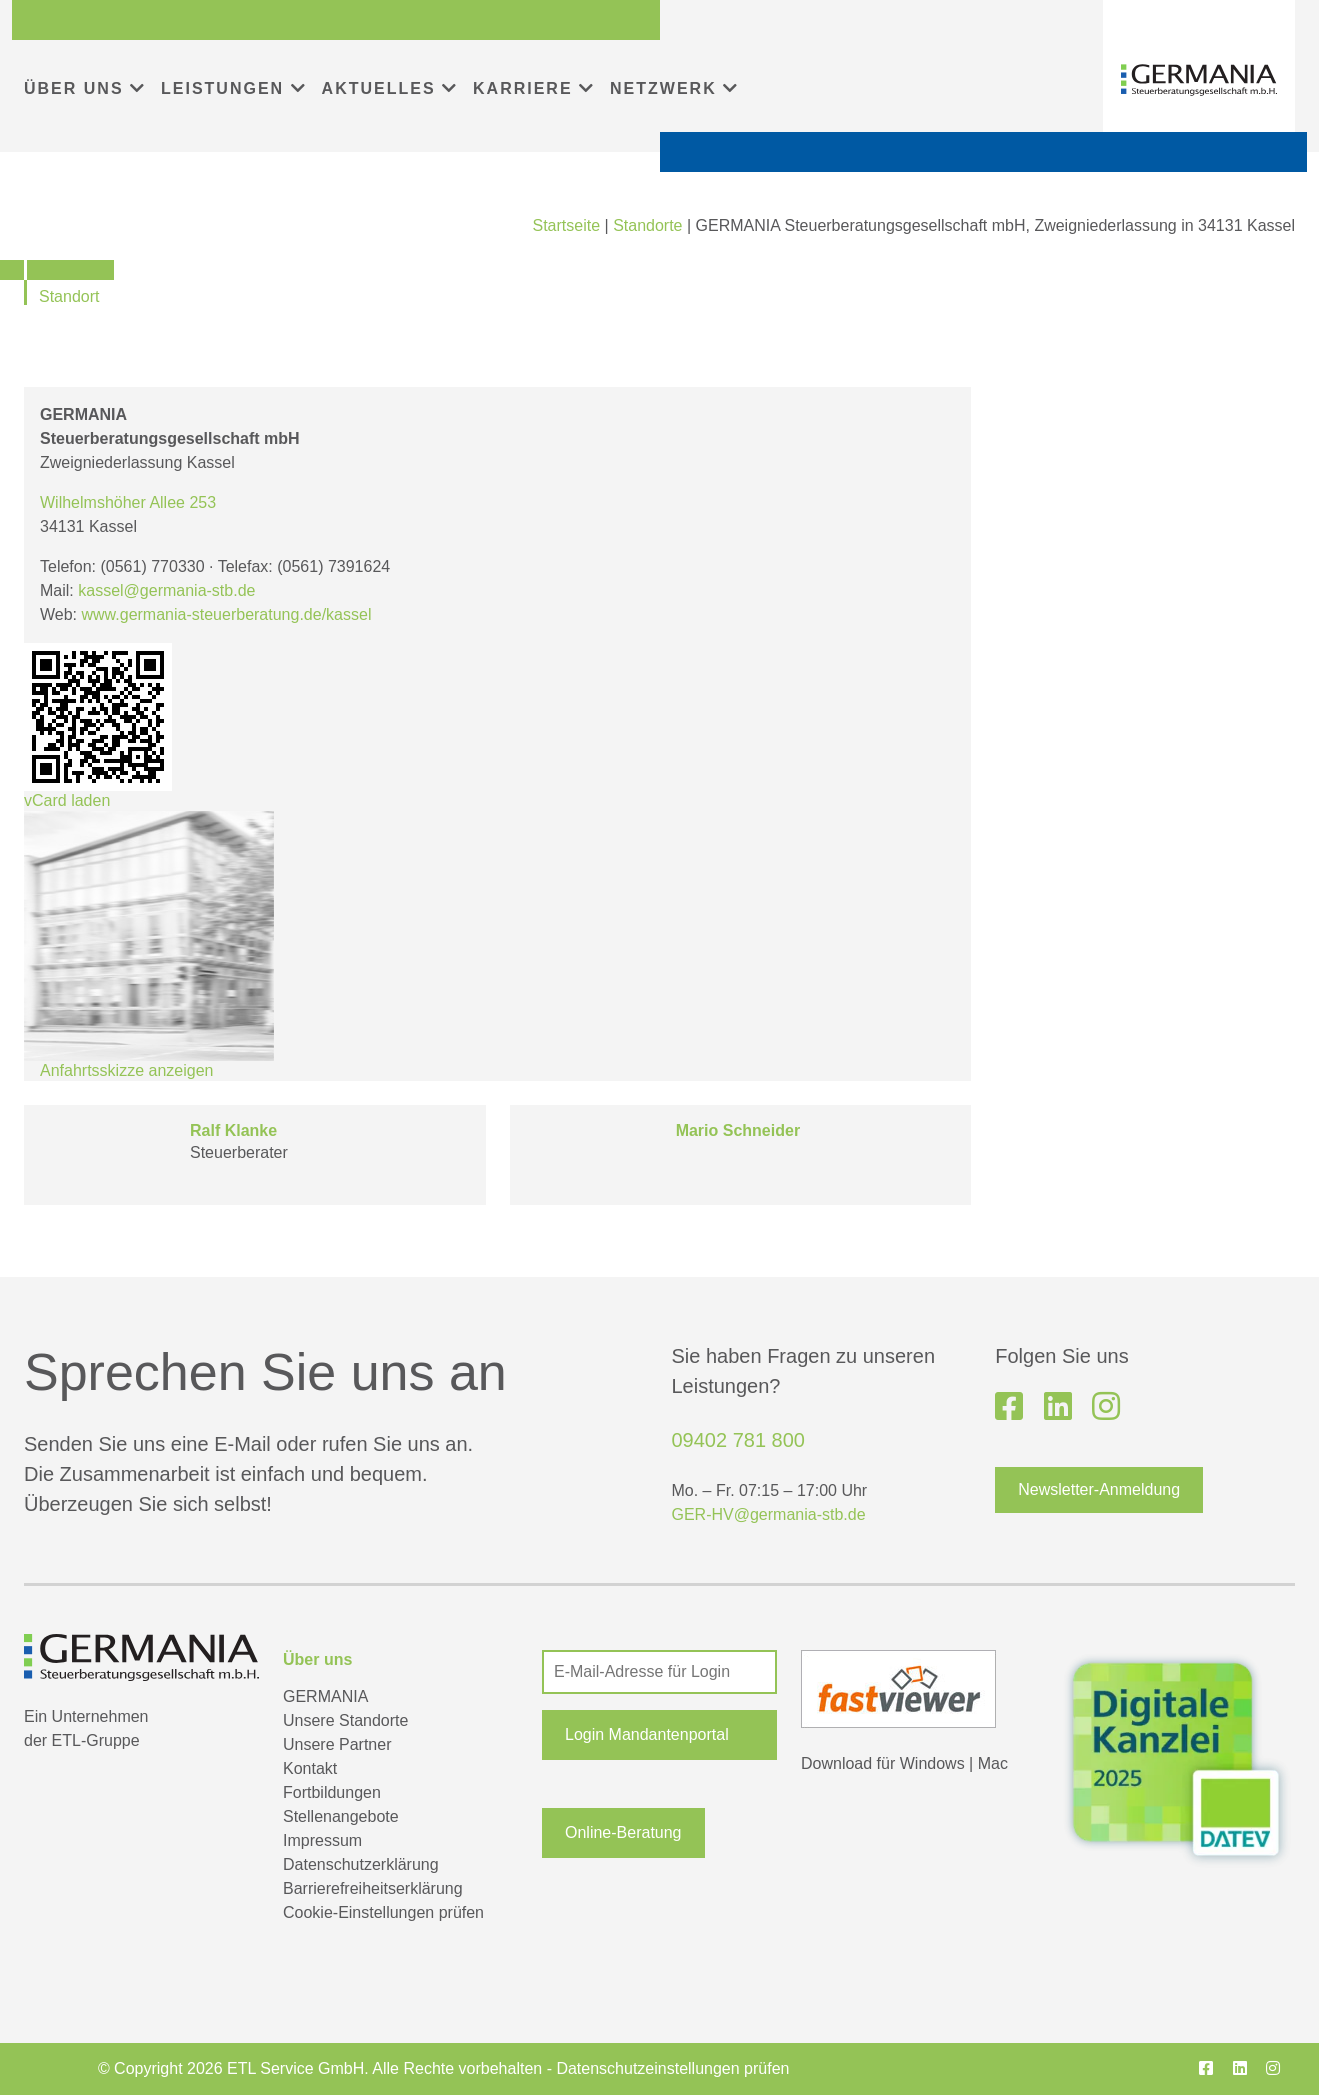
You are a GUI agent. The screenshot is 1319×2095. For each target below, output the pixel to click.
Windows (932, 1763)
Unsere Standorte (345, 1720)
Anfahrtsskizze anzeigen (126, 1070)
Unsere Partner (337, 1744)
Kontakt (310, 1768)
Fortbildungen (332, 1792)
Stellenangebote (341, 1816)
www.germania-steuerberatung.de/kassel (227, 614)
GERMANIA (325, 1696)
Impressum (322, 1840)
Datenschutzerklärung (361, 1864)
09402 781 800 (738, 1440)
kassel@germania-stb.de (166, 590)
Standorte (647, 225)
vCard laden (98, 726)
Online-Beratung (623, 1832)
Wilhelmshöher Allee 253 (128, 502)
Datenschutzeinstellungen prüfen (672, 2068)
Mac (993, 1763)
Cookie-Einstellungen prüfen (383, 1912)
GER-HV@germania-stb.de (769, 1514)
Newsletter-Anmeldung (1099, 1489)
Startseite (566, 225)
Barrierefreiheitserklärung (373, 1888)
